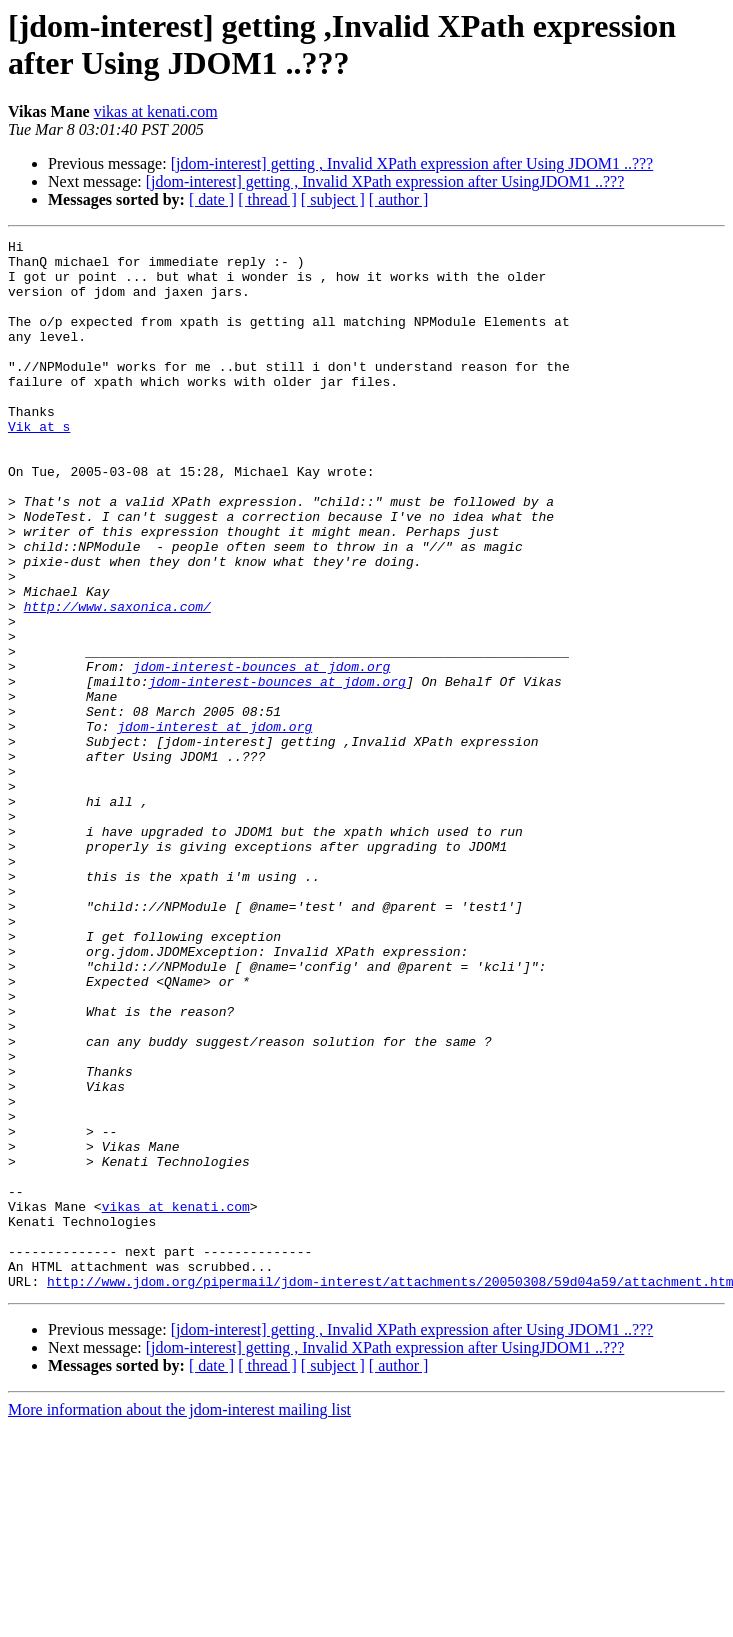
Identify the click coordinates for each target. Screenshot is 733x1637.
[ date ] (211, 199)
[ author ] (399, 199)
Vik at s (39, 465)
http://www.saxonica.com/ (117, 681)
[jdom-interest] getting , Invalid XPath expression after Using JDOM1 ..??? (412, 163)
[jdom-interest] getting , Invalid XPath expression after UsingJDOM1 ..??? (385, 181)
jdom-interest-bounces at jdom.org (261, 753)
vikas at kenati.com (156, 111)
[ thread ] (267, 199)
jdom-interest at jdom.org (214, 825)
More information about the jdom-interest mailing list (179, 1619)
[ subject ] (333, 199)
